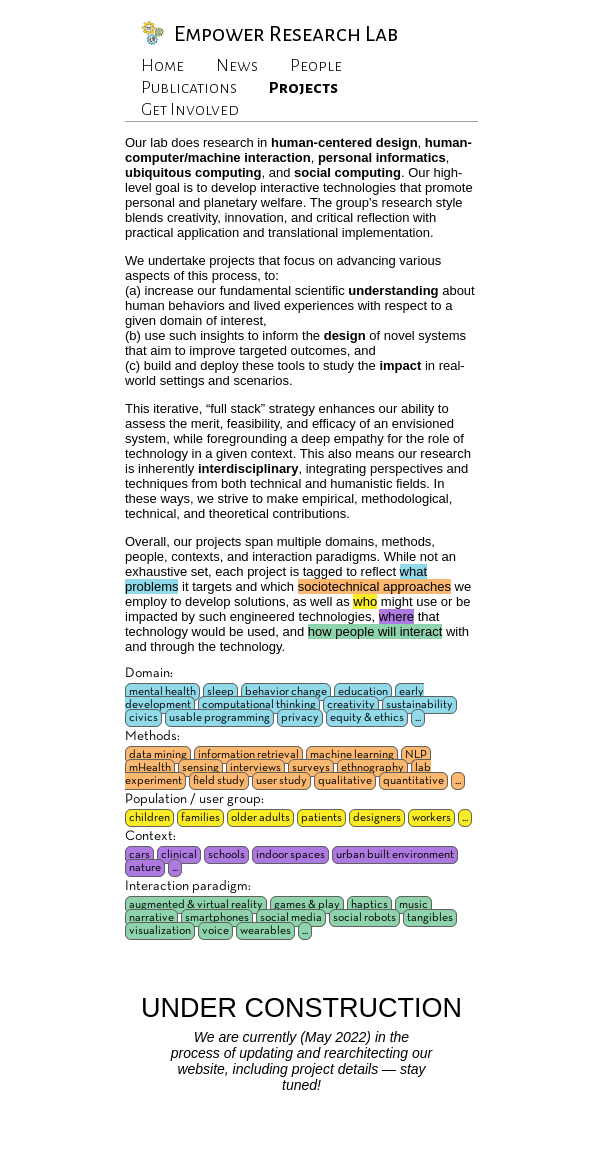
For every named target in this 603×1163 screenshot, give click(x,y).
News (237, 66)
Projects (303, 88)
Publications (189, 88)
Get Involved (190, 110)
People (316, 66)
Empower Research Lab (286, 34)
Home (162, 66)
